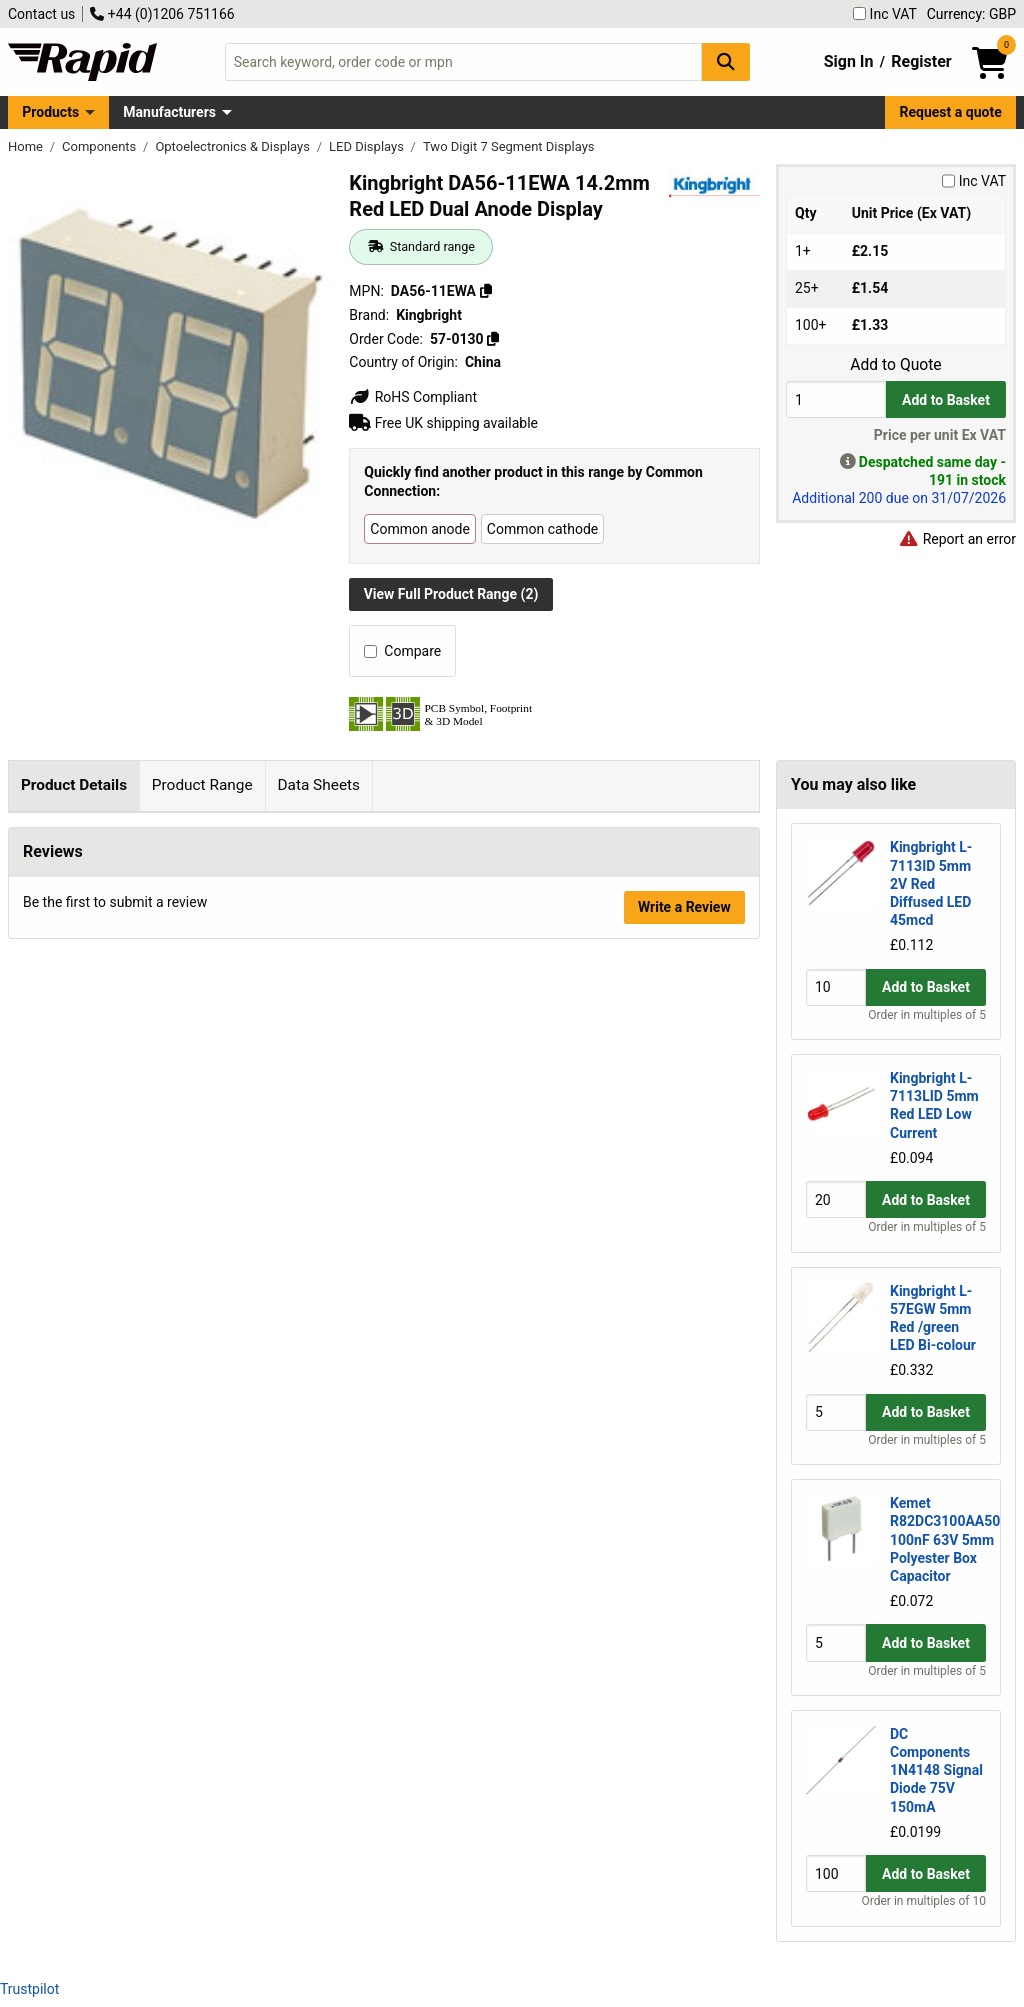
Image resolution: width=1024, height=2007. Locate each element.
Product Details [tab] (74, 785)
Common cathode (542, 529)
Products (50, 112)
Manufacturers (169, 112)
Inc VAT (885, 14)
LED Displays (368, 146)
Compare (402, 651)
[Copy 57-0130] (493, 339)
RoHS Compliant (413, 397)
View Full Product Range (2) (451, 594)
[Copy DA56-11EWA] (486, 291)
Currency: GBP (971, 14)
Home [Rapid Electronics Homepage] (27, 146)
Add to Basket (946, 400)
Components (100, 146)
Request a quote (951, 112)
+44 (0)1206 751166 (162, 14)
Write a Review (684, 1485)
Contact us (41, 14)
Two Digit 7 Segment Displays (509, 146)
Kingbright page (254, 1053)
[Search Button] (726, 61)
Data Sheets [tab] (318, 785)
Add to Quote (895, 365)
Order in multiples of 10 (924, 1901)
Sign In (849, 61)
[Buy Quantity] (836, 399)
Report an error (957, 539)
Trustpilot (29, 1989)
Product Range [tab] (202, 785)
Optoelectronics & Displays (234, 146)
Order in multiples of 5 (927, 1015)
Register (921, 61)
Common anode (420, 529)
